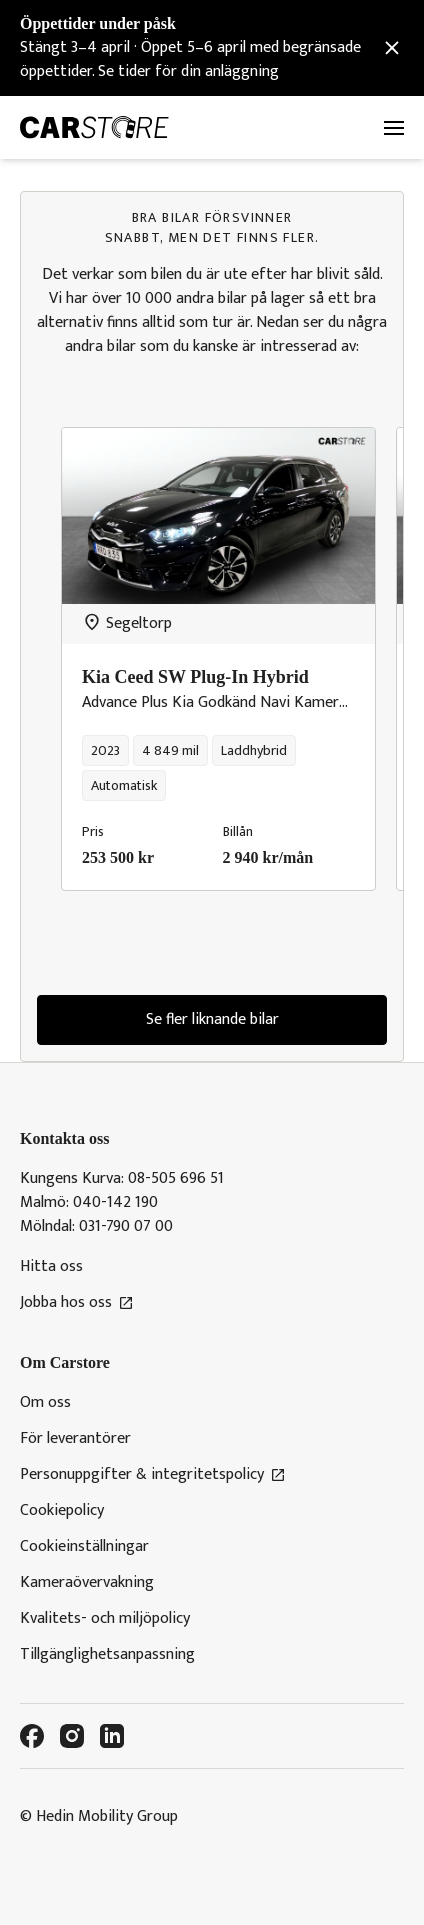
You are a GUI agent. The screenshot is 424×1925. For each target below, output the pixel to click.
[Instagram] (72, 1736)
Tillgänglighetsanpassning (107, 1655)
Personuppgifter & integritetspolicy (153, 1475)
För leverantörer (75, 1439)
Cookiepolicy (62, 1511)
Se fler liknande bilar (212, 1019)
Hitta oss (51, 1267)
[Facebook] (32, 1736)
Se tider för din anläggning (188, 71)
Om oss (45, 1403)
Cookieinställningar (84, 1547)
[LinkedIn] (112, 1736)
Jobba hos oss (77, 1303)
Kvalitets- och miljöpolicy (105, 1619)
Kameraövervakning (87, 1583)
